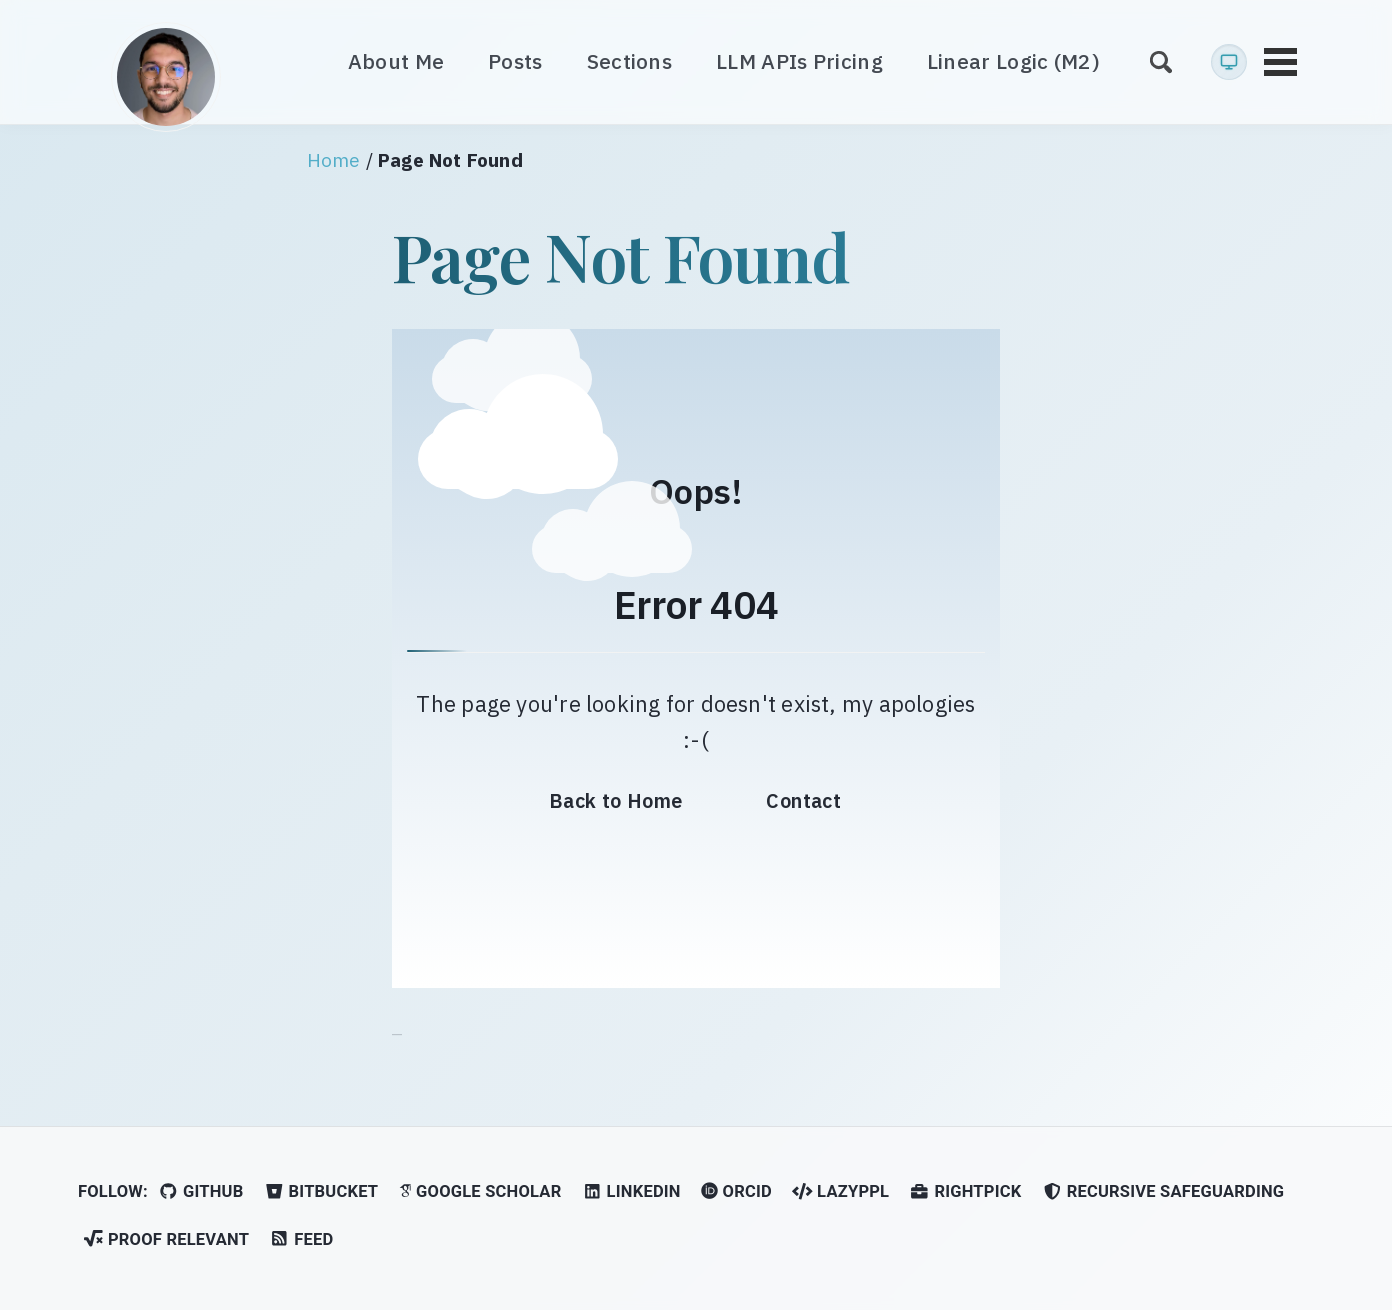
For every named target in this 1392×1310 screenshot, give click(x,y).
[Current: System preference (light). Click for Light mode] (1229, 62)
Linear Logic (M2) (1013, 61)
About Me (396, 61)
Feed (301, 1239)
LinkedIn (631, 1191)
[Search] (1161, 61)
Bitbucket (321, 1191)
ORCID (736, 1191)
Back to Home (616, 800)
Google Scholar (480, 1191)
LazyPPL (840, 1191)
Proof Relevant (166, 1239)
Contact (803, 800)
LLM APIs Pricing (799, 61)
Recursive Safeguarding (1163, 1191)
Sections (629, 61)
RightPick (965, 1191)
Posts (515, 61)
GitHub (200, 1191)
